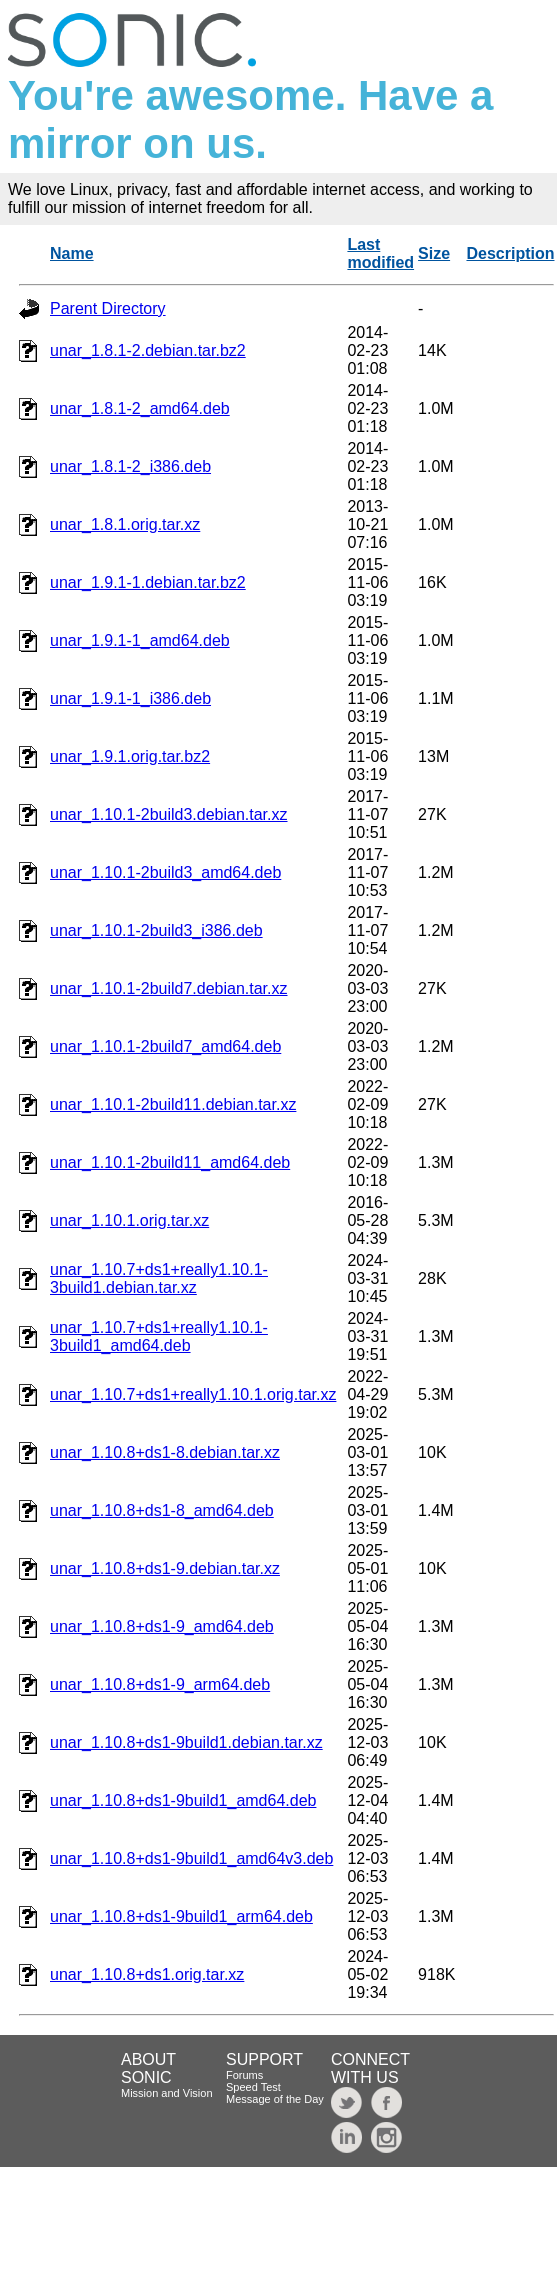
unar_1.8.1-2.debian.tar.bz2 (148, 350)
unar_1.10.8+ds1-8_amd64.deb (162, 1510)
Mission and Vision (167, 2093)
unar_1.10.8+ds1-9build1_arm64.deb (181, 1916)
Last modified (380, 253)
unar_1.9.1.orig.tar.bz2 (130, 756)
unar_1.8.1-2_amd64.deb (140, 408)
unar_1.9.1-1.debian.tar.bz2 (148, 582)
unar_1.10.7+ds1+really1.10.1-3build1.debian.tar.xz (159, 1278)
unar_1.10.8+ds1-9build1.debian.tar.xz (186, 1742)
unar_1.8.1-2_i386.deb (130, 466)
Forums (244, 2075)
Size (434, 253)
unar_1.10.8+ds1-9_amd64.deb (162, 1626)
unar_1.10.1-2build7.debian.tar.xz (169, 988)
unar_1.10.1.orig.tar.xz (129, 1220)
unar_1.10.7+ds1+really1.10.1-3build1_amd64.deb (159, 1336)
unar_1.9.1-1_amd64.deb (140, 640)
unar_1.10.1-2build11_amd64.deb (170, 1162)
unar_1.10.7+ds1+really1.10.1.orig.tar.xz (193, 1394)
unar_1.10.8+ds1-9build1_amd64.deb (183, 1800)
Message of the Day (275, 2099)
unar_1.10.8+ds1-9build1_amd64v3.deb (191, 1858)
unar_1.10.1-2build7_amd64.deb (165, 1046)
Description (510, 253)
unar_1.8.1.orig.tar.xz (125, 524)
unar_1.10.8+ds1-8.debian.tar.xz (165, 1452)
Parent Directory (108, 308)
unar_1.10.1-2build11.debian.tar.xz (173, 1104)
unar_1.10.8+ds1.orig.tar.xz (147, 1974)
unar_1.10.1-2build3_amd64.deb (165, 872)
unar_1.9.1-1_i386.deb (130, 698)
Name (72, 253)
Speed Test (253, 2087)
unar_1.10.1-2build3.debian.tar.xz (169, 814)
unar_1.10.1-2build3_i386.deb (156, 930)
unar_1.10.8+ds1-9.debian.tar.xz (165, 1568)
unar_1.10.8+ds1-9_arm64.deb (160, 1684)
